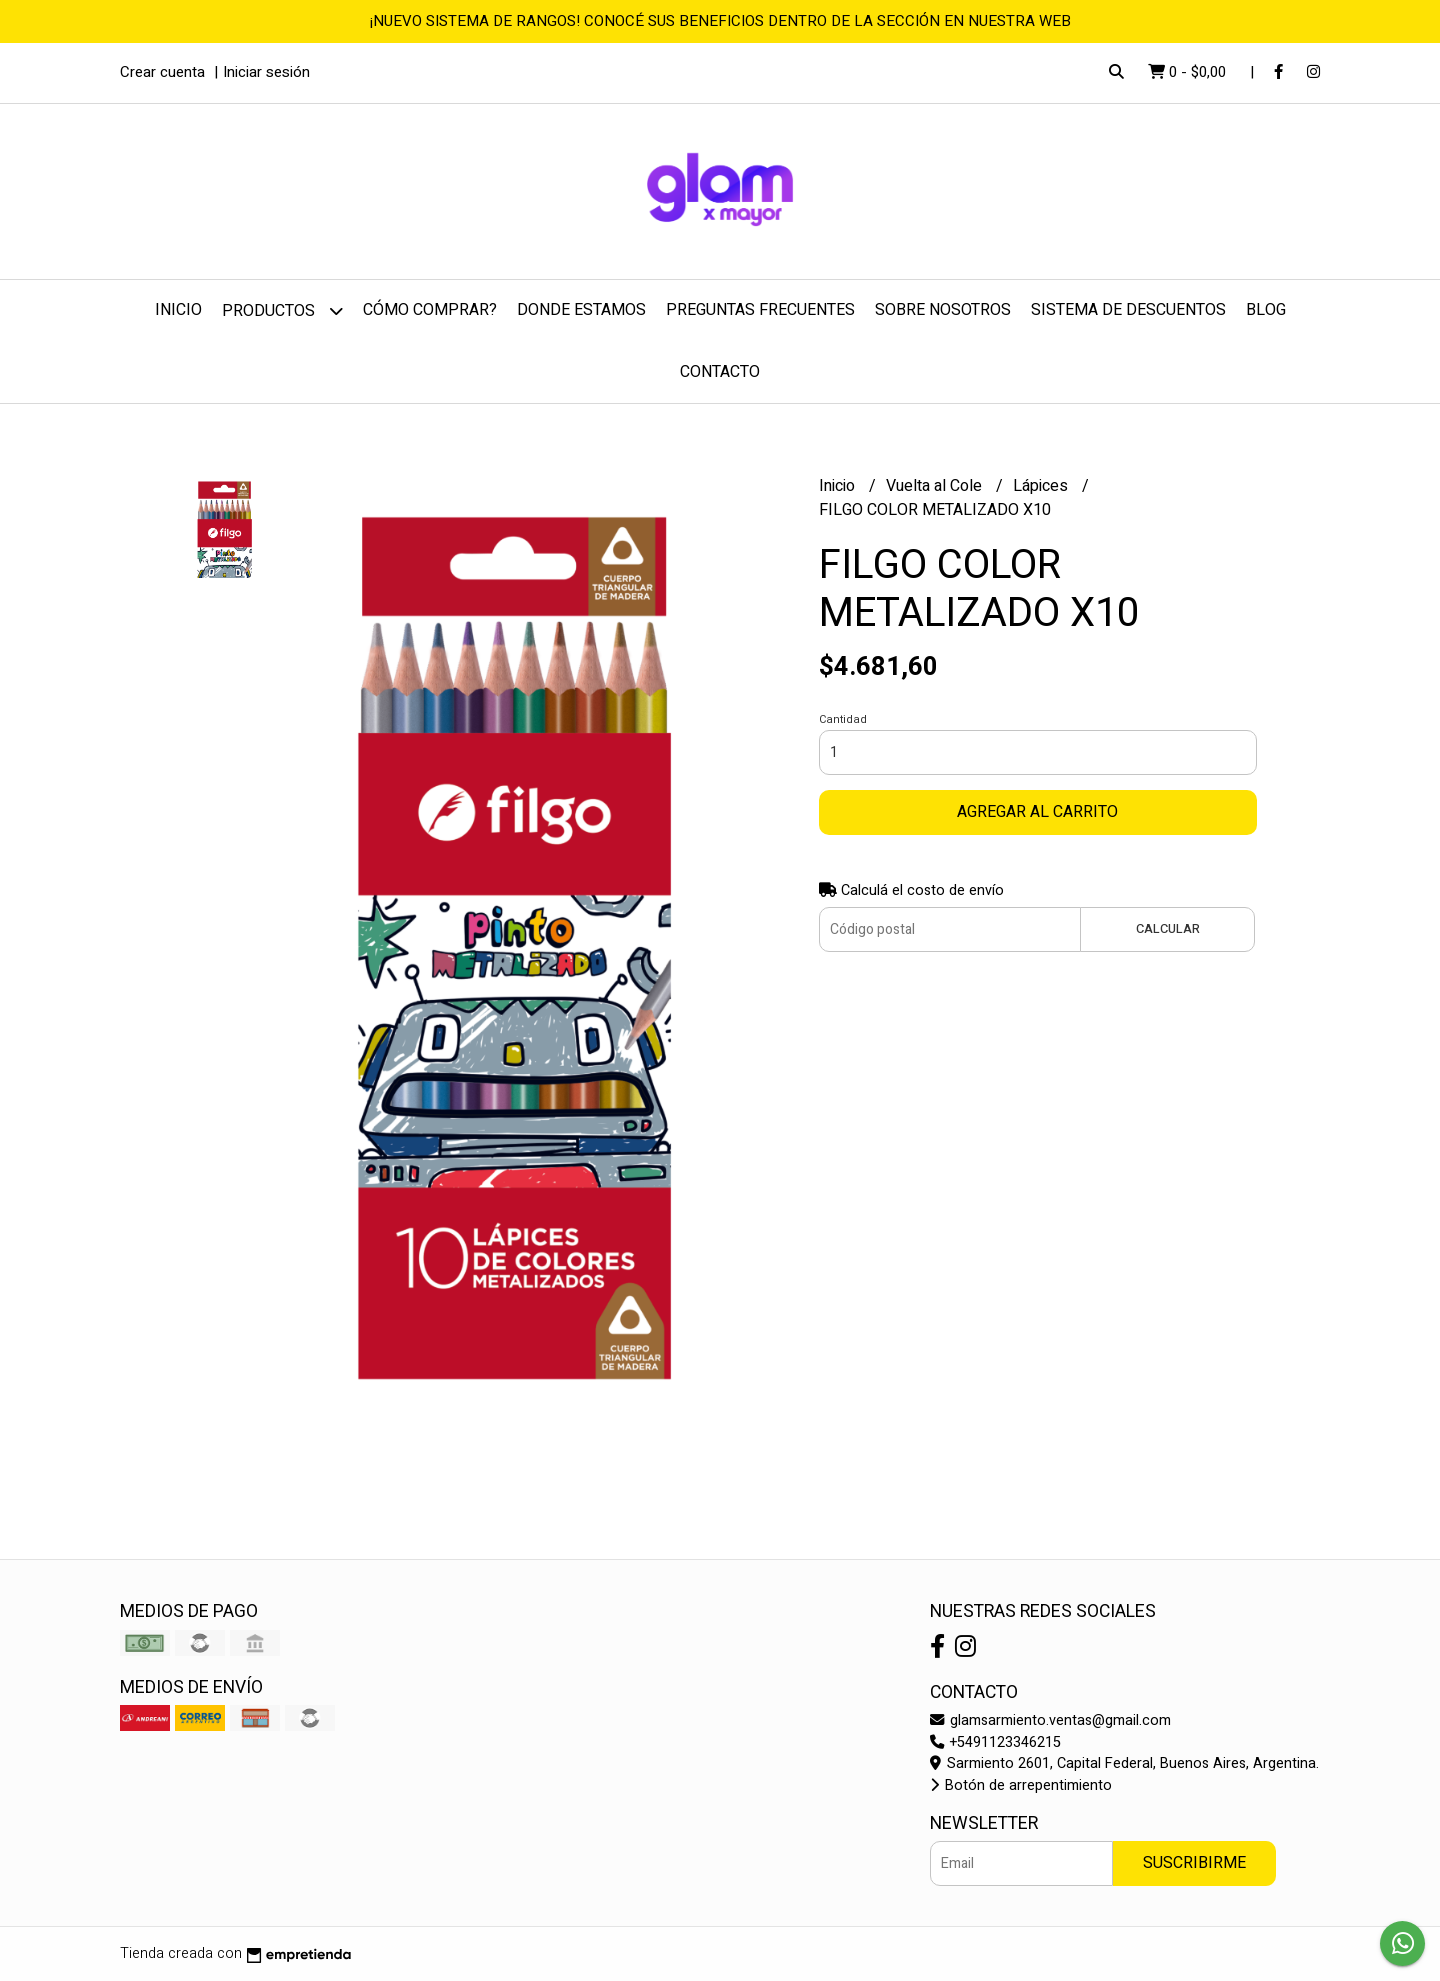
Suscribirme (1194, 1863)
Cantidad (843, 719)
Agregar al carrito (1037, 812)
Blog (1266, 310)
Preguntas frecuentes (760, 310)
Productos (282, 310)
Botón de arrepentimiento (1021, 1785)
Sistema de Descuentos (1128, 310)
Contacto (720, 372)
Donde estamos (581, 310)
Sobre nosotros (943, 310)
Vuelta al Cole (936, 486)
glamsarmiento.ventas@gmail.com (1050, 1720)
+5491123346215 (995, 1742)
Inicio (178, 310)
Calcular (1168, 929)
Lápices (1042, 486)
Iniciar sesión (266, 72)
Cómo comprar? (430, 310)
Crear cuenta (162, 72)
